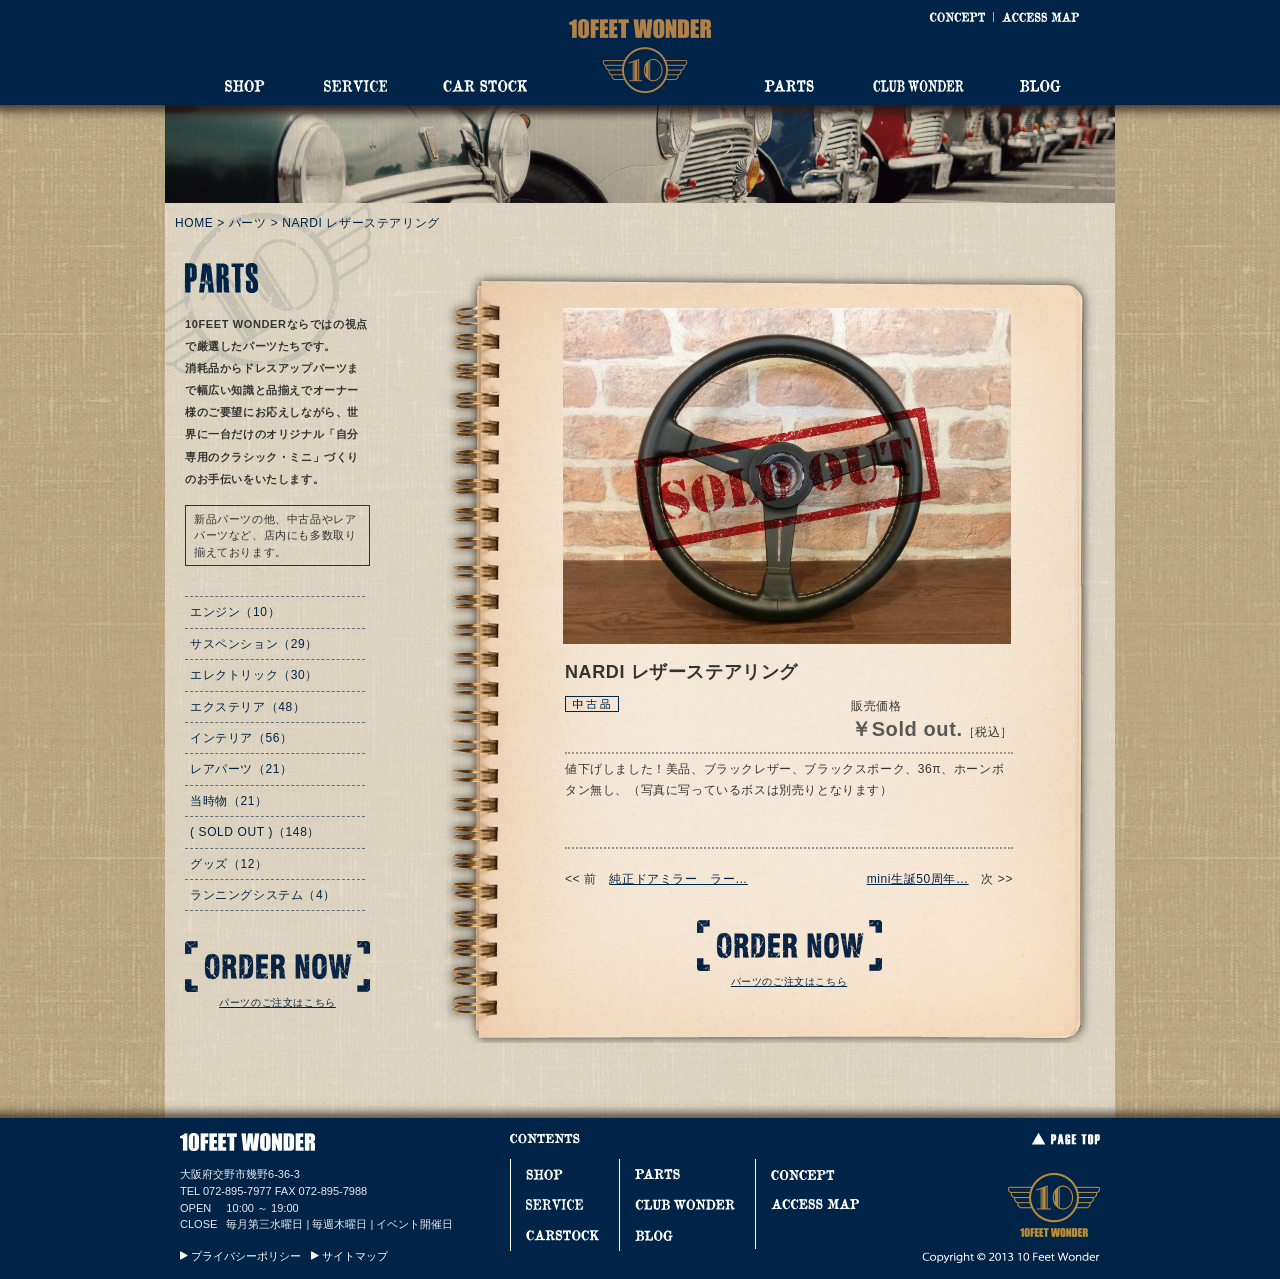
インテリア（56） (241, 738)
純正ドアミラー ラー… (678, 879)
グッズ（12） (229, 864)
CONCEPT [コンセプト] (957, 17)
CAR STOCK (485, 86)
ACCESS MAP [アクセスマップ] (1040, 17)
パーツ (248, 223)
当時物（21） (229, 801)
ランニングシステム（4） (263, 895)
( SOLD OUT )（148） (255, 832)
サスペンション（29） (254, 644)
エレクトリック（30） (254, 675)
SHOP (245, 86)
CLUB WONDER (918, 86)
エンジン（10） (235, 612)
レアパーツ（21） (241, 769)
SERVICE (355, 86)
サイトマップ (355, 1256)
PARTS (789, 86)
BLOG (1040, 86)
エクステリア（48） (247, 707)
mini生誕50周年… (918, 879)
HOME (194, 223)
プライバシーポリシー (246, 1256)
